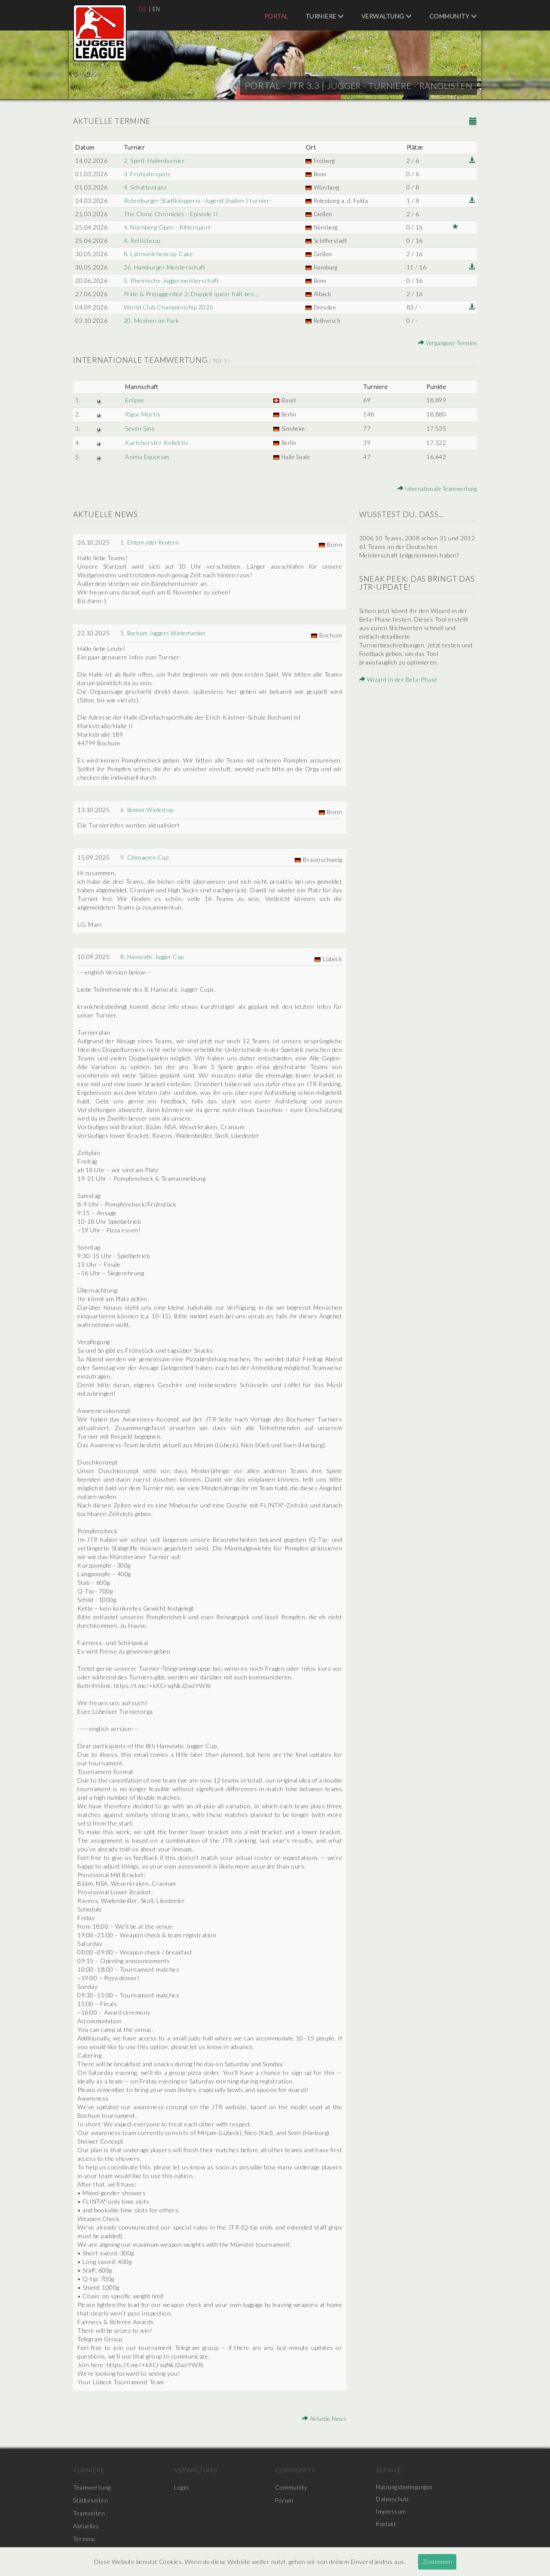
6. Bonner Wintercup (149, 809)
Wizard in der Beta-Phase (398, 679)
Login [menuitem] (181, 2487)
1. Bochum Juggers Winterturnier (167, 633)
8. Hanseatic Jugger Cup (153, 956)
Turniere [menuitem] (325, 16)
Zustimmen (437, 2561)
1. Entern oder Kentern (153, 542)
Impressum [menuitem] (392, 2513)
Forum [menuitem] (284, 2500)
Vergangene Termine (445, 342)
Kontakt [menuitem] (387, 2526)
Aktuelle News (323, 2418)
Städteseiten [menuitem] (90, 2500)
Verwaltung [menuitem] (386, 16)
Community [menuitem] (453, 16)
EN (157, 8)
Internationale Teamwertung (433, 488)
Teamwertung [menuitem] (92, 2487)
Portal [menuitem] (276, 16)
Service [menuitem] (389, 2470)
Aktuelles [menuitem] (86, 2526)
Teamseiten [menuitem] (89, 2513)
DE (143, 8)
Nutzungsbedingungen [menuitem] (406, 2487)
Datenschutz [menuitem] (394, 2500)
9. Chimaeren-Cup (145, 857)
